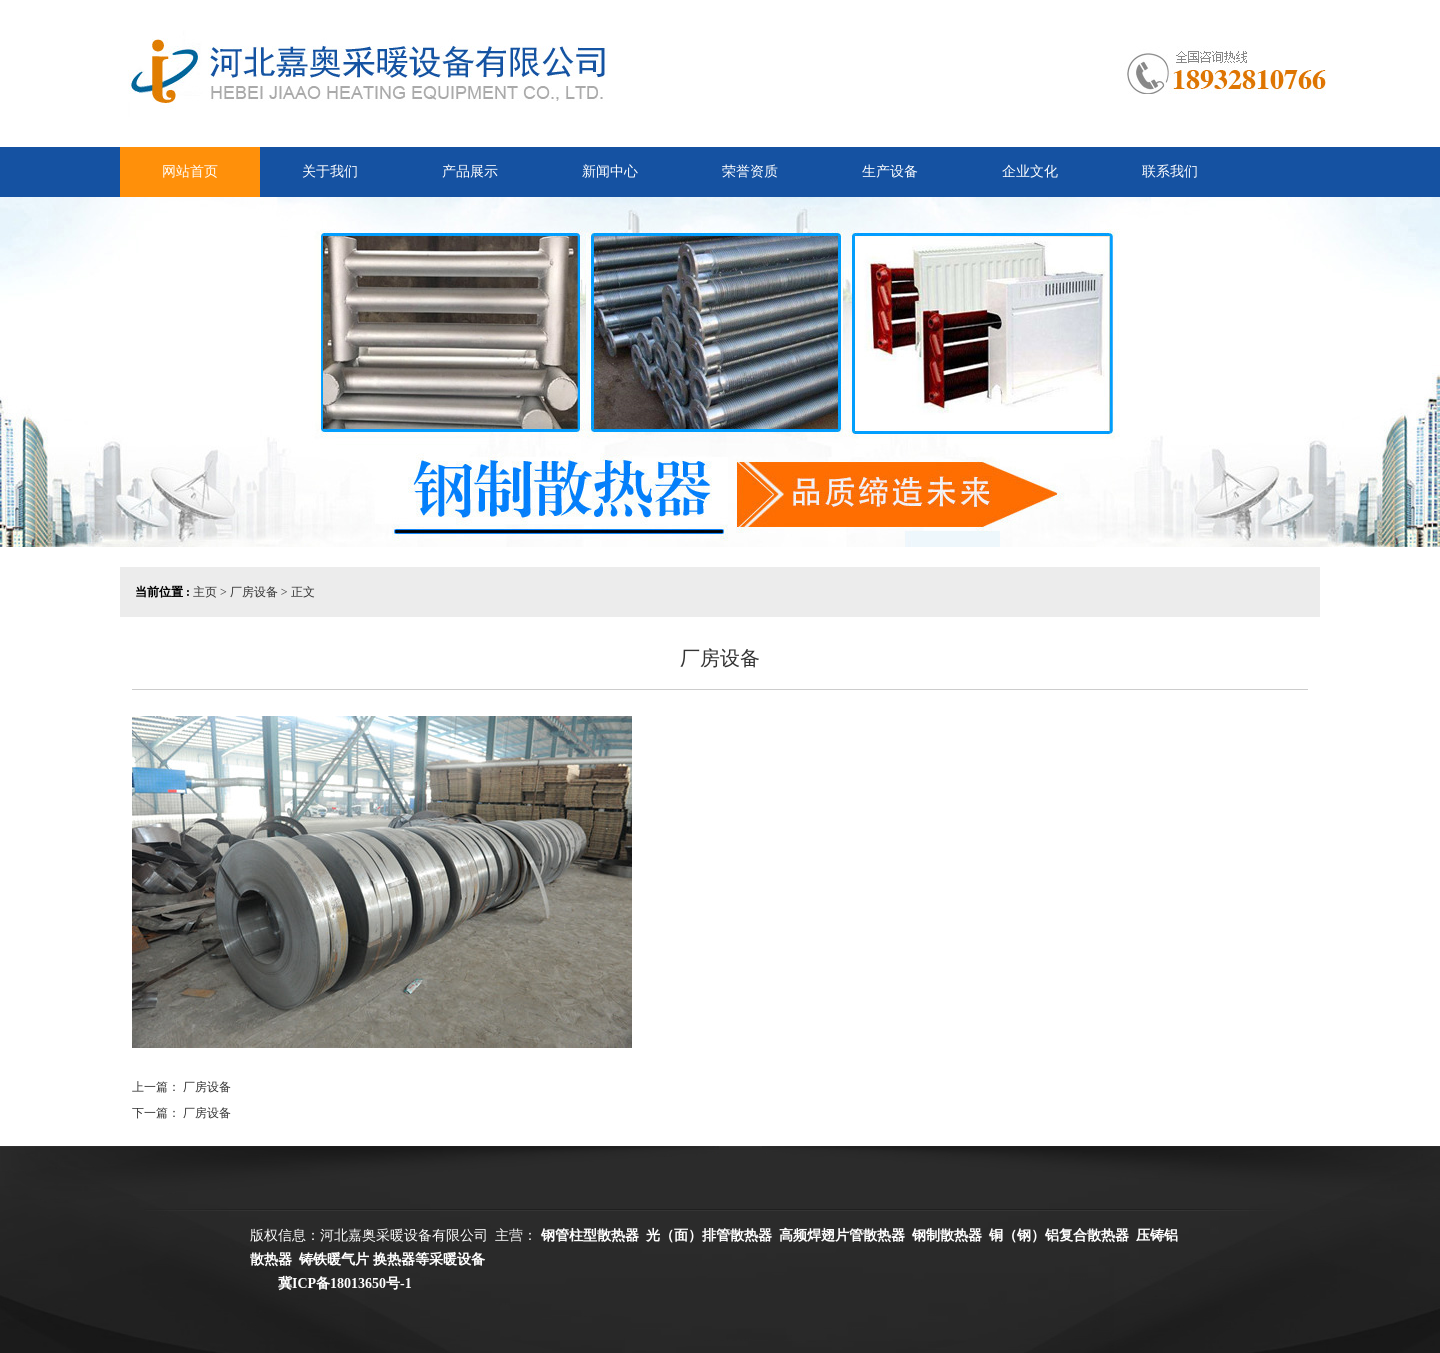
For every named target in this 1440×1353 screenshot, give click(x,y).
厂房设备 (207, 1087)
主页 (205, 592)
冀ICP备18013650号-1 (334, 1283)
